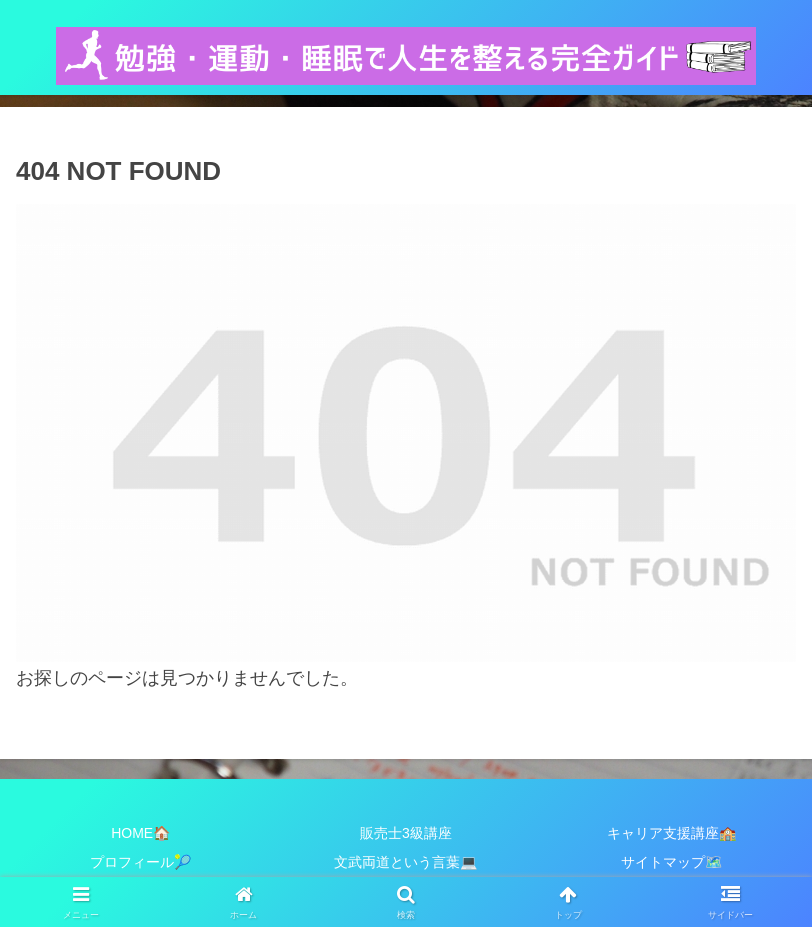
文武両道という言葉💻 (405, 862)
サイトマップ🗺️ (671, 862)
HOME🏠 (140, 833)
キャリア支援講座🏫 (671, 833)
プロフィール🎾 (140, 862)
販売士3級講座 (406, 833)
